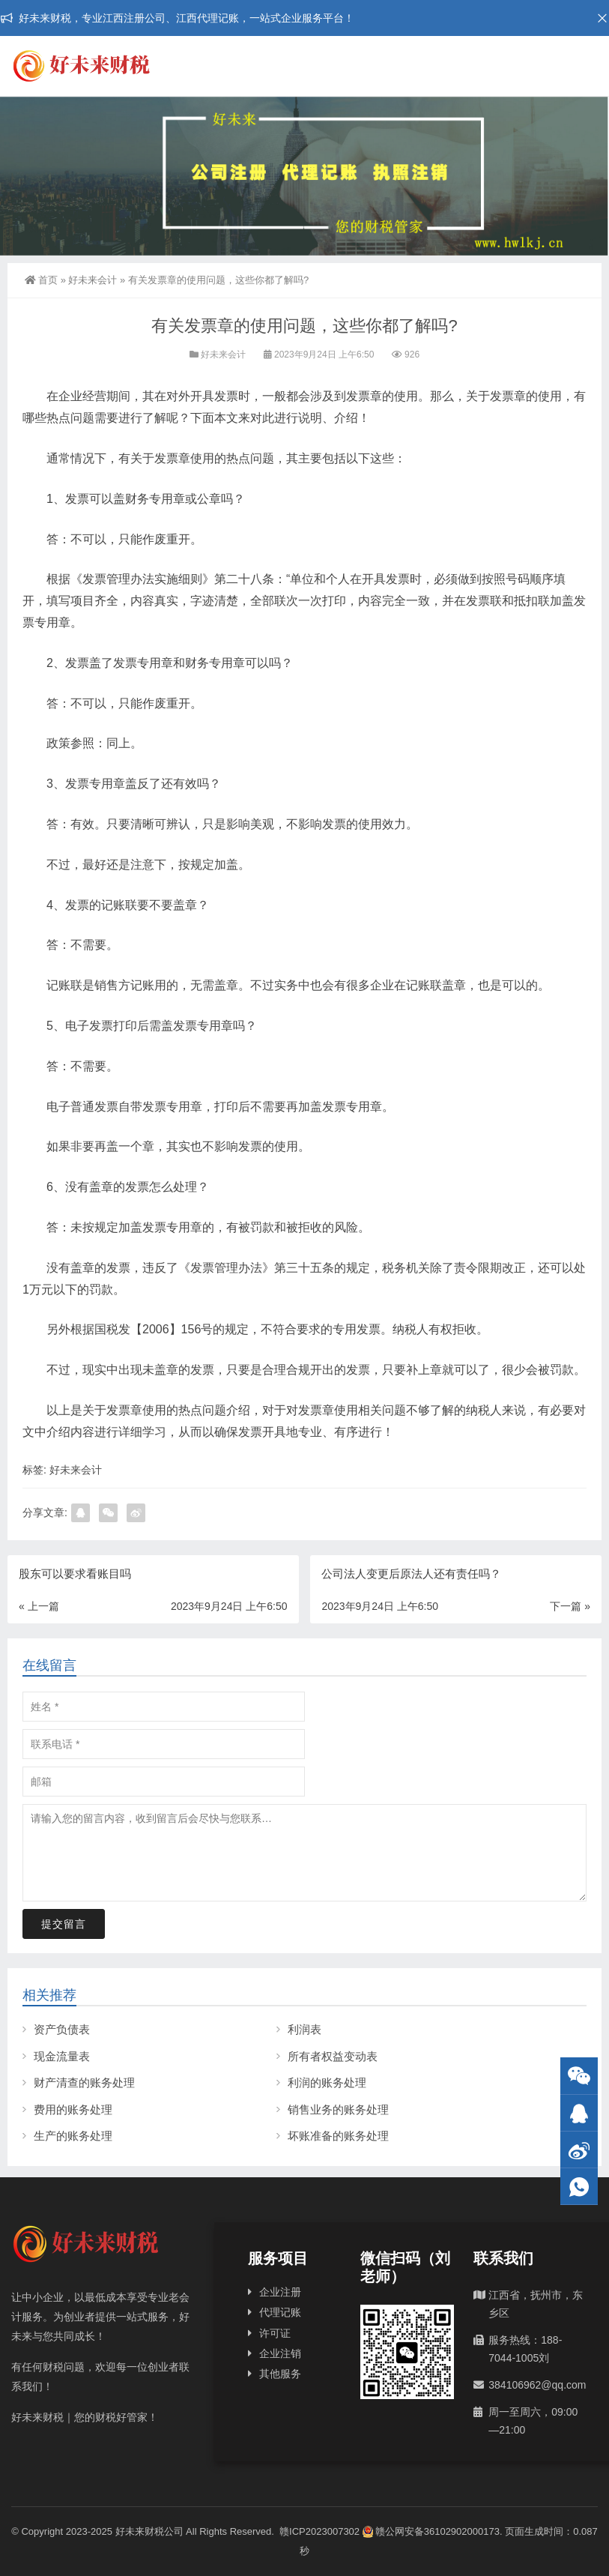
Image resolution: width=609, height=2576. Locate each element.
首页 (41, 280)
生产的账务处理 (73, 2135)
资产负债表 (62, 2029)
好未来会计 (92, 280)
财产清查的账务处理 (84, 2082)
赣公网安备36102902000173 (431, 2531)
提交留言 (63, 1924)
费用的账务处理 (73, 2109)
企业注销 (280, 2353)
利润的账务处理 (327, 2082)
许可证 (275, 2333)
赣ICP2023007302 (319, 2531)
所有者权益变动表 (333, 2056)
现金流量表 (62, 2056)
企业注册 (280, 2292)
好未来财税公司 (149, 2531)
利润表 (304, 2029)
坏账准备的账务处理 (338, 2135)
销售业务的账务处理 (338, 2109)
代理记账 (280, 2312)
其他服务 (280, 2374)
